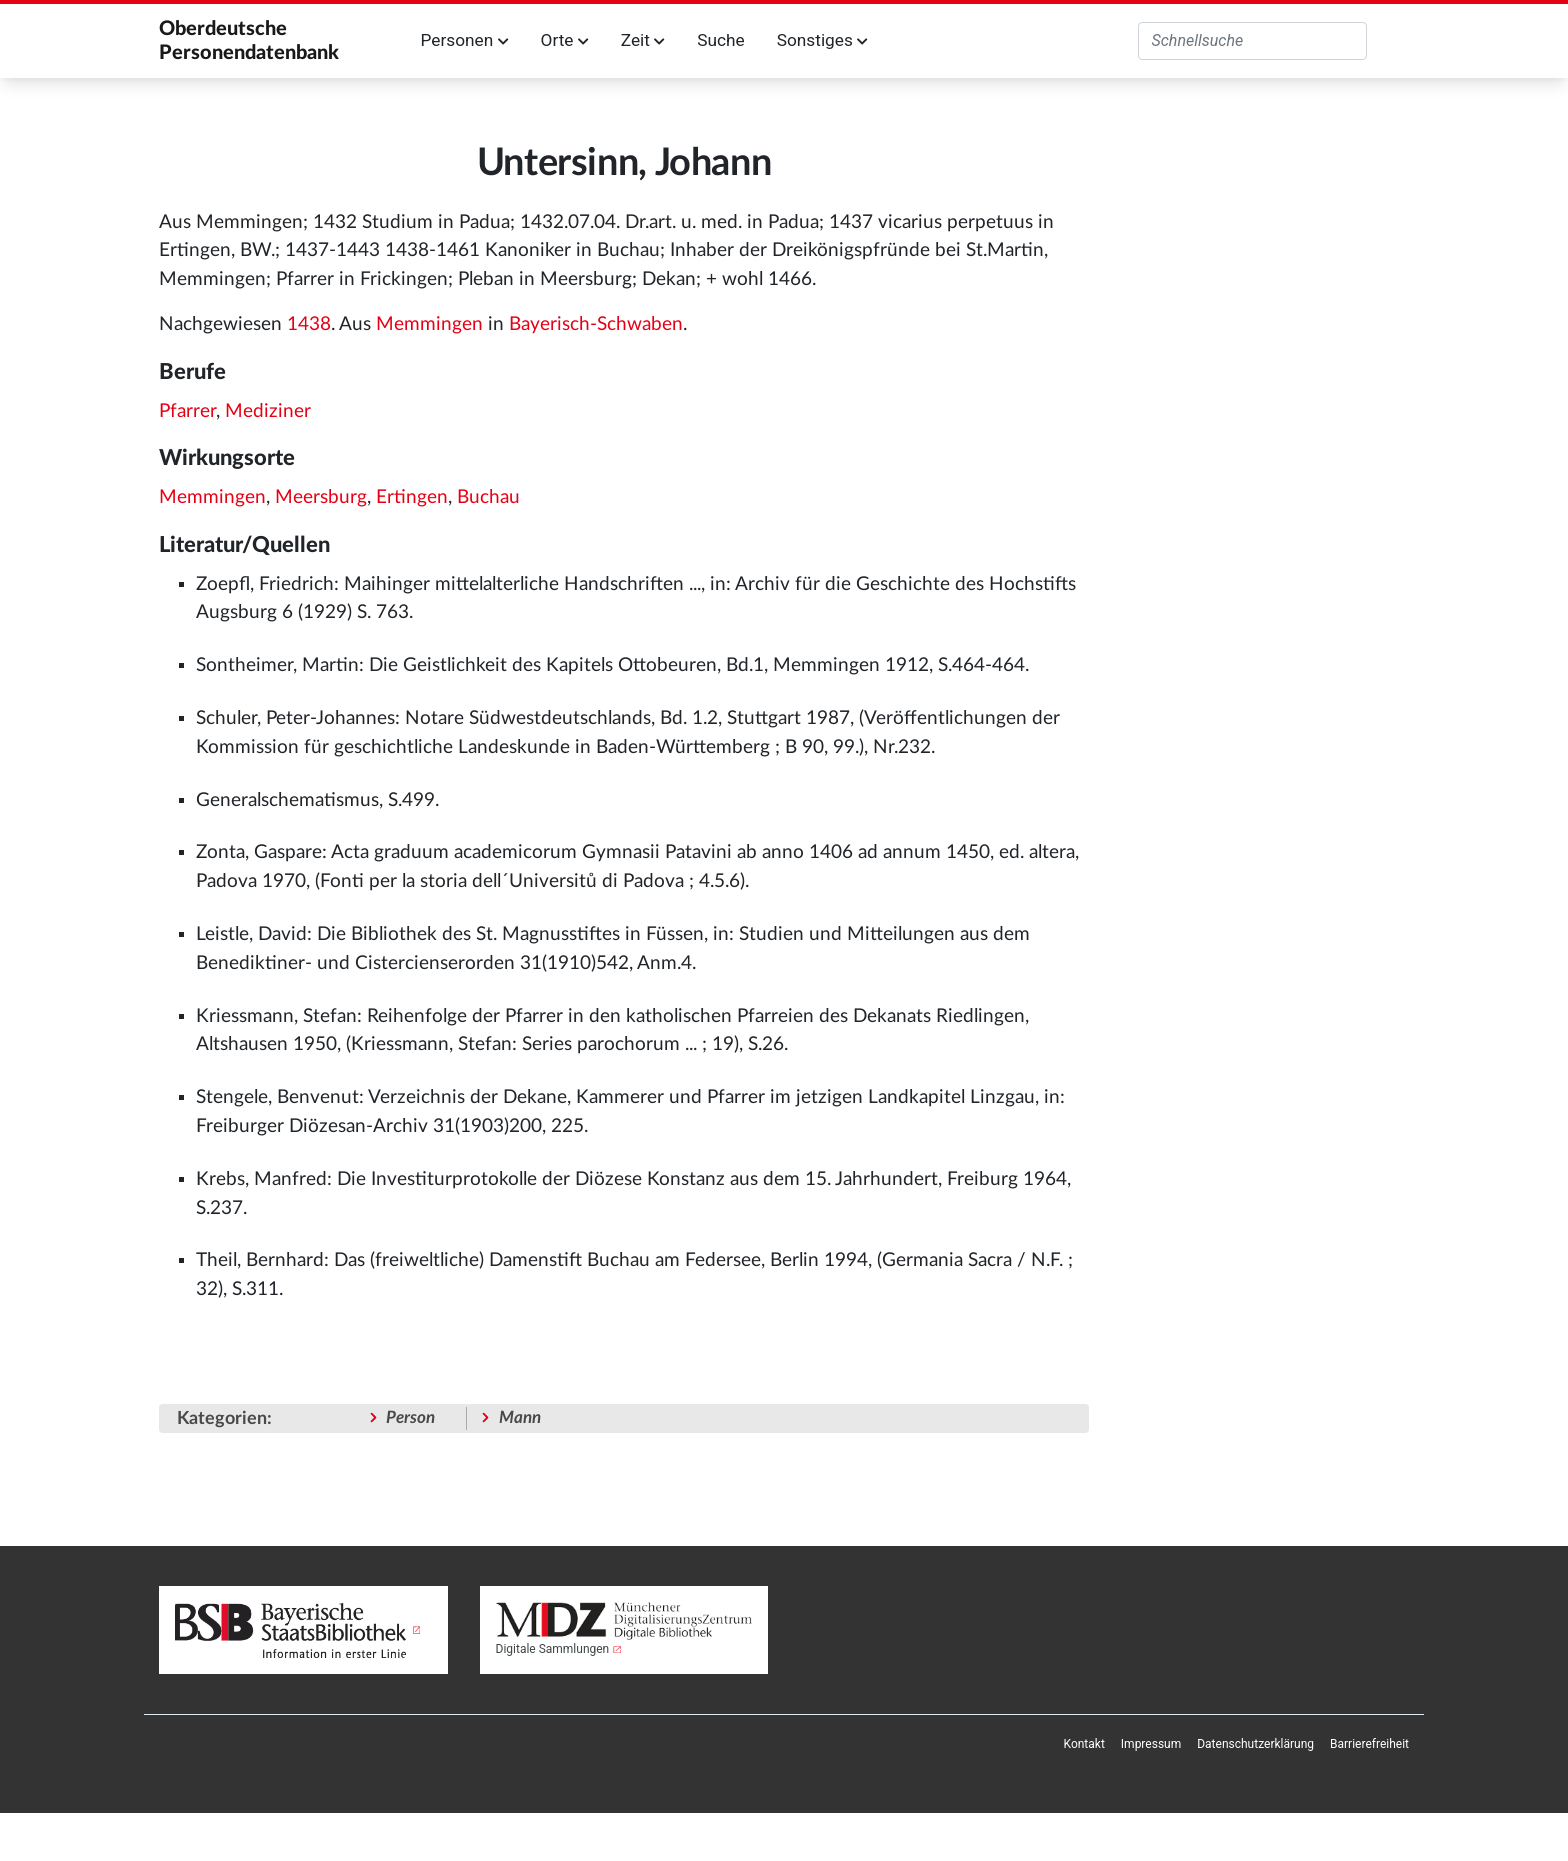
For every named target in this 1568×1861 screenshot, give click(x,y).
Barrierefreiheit (1369, 1744)
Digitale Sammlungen (553, 1649)
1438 (309, 324)
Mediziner (268, 411)
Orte (565, 40)
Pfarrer (187, 411)
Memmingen (429, 324)
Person (410, 1417)
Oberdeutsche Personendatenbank (249, 41)
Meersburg (321, 497)
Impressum (1151, 1744)
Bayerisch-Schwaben (596, 324)
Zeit (643, 40)
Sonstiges (822, 40)
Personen (465, 40)
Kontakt (1084, 1744)
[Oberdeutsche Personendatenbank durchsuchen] (1252, 41)
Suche (720, 40)
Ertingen (412, 497)
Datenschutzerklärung (1255, 1744)
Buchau (488, 497)
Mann (520, 1417)
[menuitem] (1084, 1744)
